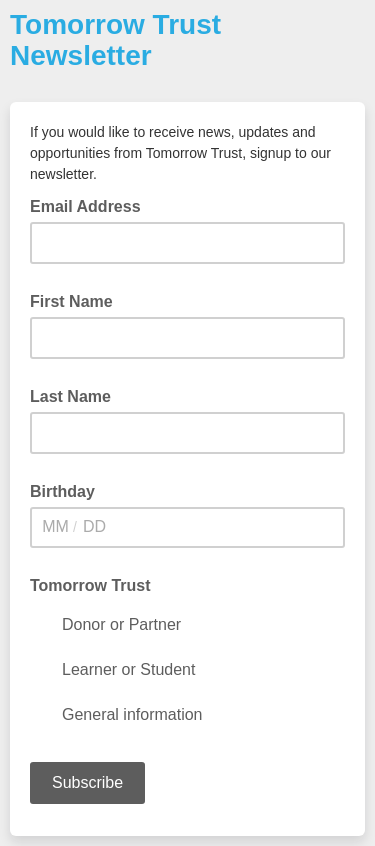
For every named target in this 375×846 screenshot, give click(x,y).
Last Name (70, 396)
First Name (71, 301)
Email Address (91, 205)
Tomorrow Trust (90, 585)
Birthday (62, 491)
